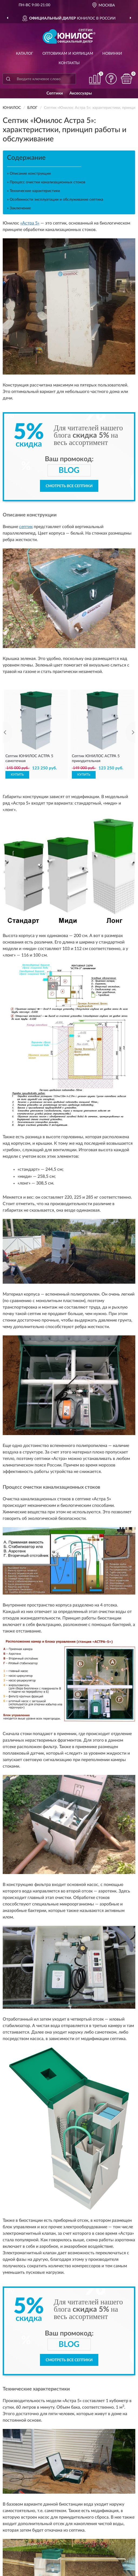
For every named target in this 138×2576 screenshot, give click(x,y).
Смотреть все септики (69, 486)
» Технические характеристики (33, 191)
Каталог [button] (24, 54)
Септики (54, 93)
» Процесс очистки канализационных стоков (46, 182)
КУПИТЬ (17, 774)
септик (26, 527)
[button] (111, 78)
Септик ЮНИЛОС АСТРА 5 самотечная (29, 758)
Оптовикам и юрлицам (67, 54)
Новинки (112, 54)
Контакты (69, 63)
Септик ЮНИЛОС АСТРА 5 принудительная (96, 758)
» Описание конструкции (29, 173)
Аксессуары (80, 93)
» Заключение (19, 208)
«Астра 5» (29, 223)
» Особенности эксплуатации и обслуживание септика (55, 199)
